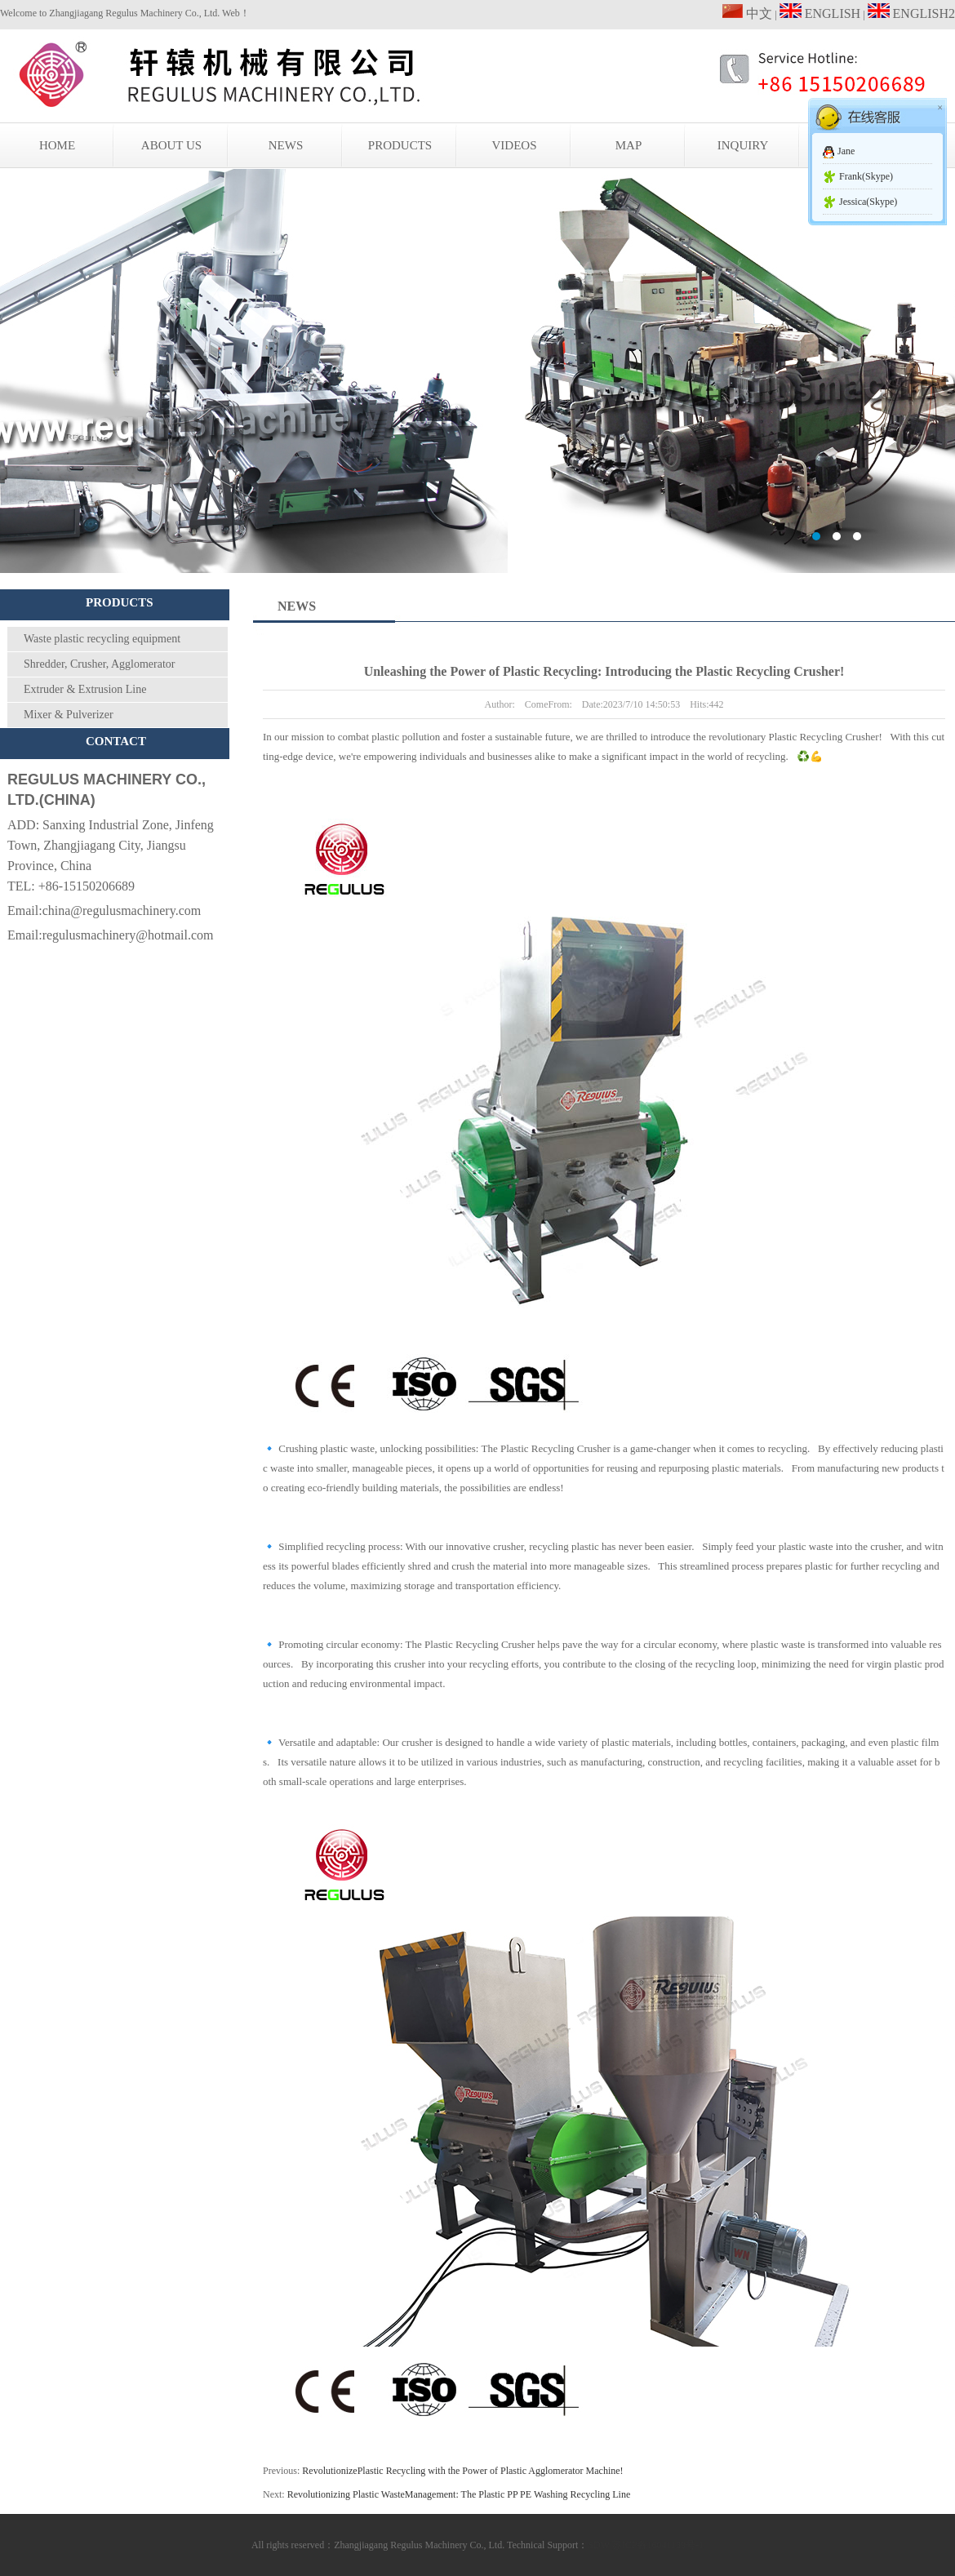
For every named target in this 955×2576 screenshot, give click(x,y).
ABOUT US (171, 145)
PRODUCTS (400, 145)
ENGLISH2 (911, 13)
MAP (628, 145)
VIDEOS (514, 145)
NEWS (286, 145)
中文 (747, 13)
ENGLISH (820, 13)
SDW (598, 2545)
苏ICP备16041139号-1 (658, 2545)
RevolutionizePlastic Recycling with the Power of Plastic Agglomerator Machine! (462, 2470)
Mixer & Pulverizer (68, 714)
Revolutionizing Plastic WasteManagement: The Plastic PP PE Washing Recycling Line (459, 2494)
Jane (846, 151)
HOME (57, 145)
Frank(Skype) (866, 176)
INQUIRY (743, 145)
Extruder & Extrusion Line (85, 689)
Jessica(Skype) (868, 201)
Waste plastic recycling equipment (102, 639)
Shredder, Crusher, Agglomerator (99, 664)
